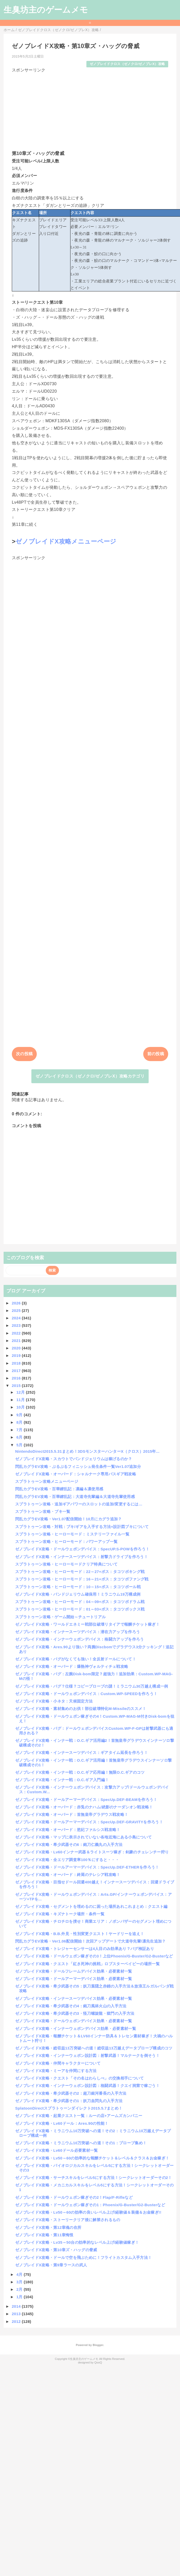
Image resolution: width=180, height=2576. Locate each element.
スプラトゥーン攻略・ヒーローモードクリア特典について (66, 1564)
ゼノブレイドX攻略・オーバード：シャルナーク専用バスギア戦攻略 (75, 1474)
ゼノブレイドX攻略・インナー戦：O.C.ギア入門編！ (62, 1780)
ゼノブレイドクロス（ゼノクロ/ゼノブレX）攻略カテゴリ (90, 1076)
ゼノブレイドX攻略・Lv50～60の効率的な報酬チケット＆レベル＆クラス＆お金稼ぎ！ (92, 2158)
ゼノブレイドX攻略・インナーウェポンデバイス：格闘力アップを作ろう (79, 1639)
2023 (17, 1325)
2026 (17, 1303)
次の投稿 (24, 1054)
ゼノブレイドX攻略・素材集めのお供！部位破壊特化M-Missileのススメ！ (80, 1708)
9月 (20, 1415)
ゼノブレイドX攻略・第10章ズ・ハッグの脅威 (56, 2250)
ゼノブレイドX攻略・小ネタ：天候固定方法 (54, 1701)
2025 (17, 1310)
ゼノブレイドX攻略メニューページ (65, 541)
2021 (17, 1340)
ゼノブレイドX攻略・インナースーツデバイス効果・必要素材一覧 (73, 1998)
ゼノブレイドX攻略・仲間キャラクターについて (58, 2063)
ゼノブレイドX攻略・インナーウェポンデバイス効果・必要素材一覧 (75, 2028)
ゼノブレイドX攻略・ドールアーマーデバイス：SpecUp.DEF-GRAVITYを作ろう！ (89, 1822)
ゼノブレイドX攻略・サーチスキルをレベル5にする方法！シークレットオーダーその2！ (93, 2177)
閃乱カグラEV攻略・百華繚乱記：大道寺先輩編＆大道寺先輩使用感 (75, 1496)
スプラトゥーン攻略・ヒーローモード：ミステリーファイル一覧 (72, 1534)
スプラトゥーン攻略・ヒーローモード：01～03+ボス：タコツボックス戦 (80, 1609)
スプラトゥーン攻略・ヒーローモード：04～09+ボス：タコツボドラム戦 (80, 1601)
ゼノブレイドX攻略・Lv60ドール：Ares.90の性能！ (62, 2123)
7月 (20, 1430)
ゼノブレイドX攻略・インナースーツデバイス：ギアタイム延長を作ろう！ (81, 1752)
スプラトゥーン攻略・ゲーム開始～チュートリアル (60, 1617)
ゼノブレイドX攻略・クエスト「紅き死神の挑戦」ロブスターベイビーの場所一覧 (87, 1964)
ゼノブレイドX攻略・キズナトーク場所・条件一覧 (59, 1914)
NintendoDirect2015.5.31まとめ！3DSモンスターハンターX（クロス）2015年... (87, 1451)
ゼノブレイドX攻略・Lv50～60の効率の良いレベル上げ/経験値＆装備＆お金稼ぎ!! (88, 2212)
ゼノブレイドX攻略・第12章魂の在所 (48, 2227)
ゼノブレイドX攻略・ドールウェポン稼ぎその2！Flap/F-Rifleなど (74, 2197)
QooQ (98, 2362)
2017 (17, 1370)
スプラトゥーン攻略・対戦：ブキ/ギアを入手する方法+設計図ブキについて (82, 1526)
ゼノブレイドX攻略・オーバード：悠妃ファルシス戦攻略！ (67, 1829)
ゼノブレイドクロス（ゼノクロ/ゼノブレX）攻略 (127, 64)
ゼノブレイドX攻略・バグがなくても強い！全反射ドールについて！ (75, 1659)
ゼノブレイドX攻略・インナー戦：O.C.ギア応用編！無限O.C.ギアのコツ (80, 1772)
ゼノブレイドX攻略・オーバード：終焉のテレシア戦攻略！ (67, 1874)
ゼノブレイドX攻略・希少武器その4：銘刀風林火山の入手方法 (71, 2006)
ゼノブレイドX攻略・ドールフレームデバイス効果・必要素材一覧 (73, 1971)
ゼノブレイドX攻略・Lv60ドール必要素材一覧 (56, 2150)
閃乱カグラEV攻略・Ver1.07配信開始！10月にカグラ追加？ (68, 1519)
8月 (20, 1422)
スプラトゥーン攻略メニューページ (46, 1481)
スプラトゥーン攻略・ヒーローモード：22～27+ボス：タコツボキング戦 (80, 1571)
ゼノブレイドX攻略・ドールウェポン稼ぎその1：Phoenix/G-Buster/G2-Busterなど (90, 2205)
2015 (17, 1385)
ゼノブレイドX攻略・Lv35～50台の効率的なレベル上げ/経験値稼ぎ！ (77, 2242)
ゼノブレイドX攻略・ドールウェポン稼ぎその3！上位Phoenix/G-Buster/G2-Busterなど (94, 1956)
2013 (17, 2314)
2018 (17, 1363)
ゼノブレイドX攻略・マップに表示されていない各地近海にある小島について (83, 1837)
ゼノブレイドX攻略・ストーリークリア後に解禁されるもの (67, 2220)
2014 (17, 2306)
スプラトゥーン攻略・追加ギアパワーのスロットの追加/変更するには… (78, 1504)
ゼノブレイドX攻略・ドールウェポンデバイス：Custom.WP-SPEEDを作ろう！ (86, 1693)
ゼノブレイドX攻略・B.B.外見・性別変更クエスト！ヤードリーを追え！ (79, 1933)
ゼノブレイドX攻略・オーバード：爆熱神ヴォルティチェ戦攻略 (71, 1666)
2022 (17, 1333)
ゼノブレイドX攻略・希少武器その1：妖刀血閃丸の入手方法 (68, 2101)
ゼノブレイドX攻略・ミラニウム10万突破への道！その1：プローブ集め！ (81, 2143)
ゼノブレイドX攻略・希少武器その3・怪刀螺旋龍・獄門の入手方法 (74, 2013)
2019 (17, 1355)
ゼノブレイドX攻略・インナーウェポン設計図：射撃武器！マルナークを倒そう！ (87, 2055)
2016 (17, 1378)
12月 (21, 1392)
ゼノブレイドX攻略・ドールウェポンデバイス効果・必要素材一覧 (73, 2021)
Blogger (98, 2345)
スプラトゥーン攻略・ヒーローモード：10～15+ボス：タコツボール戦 (78, 1587)
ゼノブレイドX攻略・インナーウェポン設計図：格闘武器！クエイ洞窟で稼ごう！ (87, 2085)
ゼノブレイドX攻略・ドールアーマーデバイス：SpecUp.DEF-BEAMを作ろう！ (86, 1799)
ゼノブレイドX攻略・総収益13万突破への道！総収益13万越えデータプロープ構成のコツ (94, 2048)
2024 (17, 1318)
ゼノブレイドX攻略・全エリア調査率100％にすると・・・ (67, 1859)
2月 (20, 2289)
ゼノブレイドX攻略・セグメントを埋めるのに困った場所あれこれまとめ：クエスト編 (91, 1906)
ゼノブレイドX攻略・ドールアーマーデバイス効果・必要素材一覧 (73, 1978)
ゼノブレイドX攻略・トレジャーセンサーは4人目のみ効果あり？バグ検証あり (84, 1948)
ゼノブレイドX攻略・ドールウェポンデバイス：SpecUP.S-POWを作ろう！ (82, 1549)
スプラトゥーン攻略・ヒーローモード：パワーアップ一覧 (66, 1541)
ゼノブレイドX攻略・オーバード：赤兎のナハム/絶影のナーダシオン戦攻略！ (84, 1807)
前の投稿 (155, 1054)
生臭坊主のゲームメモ (46, 9)
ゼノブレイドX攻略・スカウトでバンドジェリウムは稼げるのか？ (73, 1459)
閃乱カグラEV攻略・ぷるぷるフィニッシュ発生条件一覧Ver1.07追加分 (78, 1466)
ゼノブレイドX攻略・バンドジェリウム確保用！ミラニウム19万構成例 (77, 1594)
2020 (17, 1348)
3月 (20, 2282)
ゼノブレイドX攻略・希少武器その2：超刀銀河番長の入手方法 (71, 2093)
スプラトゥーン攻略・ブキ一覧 (42, 1511)
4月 (20, 2274)
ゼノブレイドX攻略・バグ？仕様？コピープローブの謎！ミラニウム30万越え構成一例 (91, 1686)
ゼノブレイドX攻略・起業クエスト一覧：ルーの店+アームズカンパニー (78, 2115)
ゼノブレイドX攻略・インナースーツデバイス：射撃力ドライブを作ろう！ (81, 1556)
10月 (21, 1407)
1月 (20, 2297)
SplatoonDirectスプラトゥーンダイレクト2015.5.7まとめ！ (68, 2108)
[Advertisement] (71, 109)
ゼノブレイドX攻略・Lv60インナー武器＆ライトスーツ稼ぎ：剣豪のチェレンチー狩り (92, 1852)
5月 (20, 1445)
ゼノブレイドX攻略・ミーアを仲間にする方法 (56, 2070)
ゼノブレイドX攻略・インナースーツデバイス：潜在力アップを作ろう (77, 1632)
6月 (20, 1437)
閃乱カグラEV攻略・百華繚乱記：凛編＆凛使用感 (59, 1489)
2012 (17, 2321)
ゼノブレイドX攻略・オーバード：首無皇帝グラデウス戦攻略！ (71, 1814)
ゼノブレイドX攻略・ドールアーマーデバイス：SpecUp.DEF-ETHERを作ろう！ (87, 1867)
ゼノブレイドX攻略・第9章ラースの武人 (51, 2265)
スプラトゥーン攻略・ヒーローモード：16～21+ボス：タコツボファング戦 (82, 1579)
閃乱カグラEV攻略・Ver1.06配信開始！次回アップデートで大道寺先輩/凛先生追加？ (90, 1941)
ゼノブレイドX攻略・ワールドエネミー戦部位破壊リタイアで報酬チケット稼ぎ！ (87, 1624)
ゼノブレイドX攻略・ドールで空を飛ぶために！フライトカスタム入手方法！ (83, 2257)
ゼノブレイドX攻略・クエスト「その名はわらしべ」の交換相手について (79, 2078)
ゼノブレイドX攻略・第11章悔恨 (44, 2235)
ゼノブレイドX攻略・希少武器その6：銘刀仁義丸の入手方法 (68, 1844)
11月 (21, 1399)
